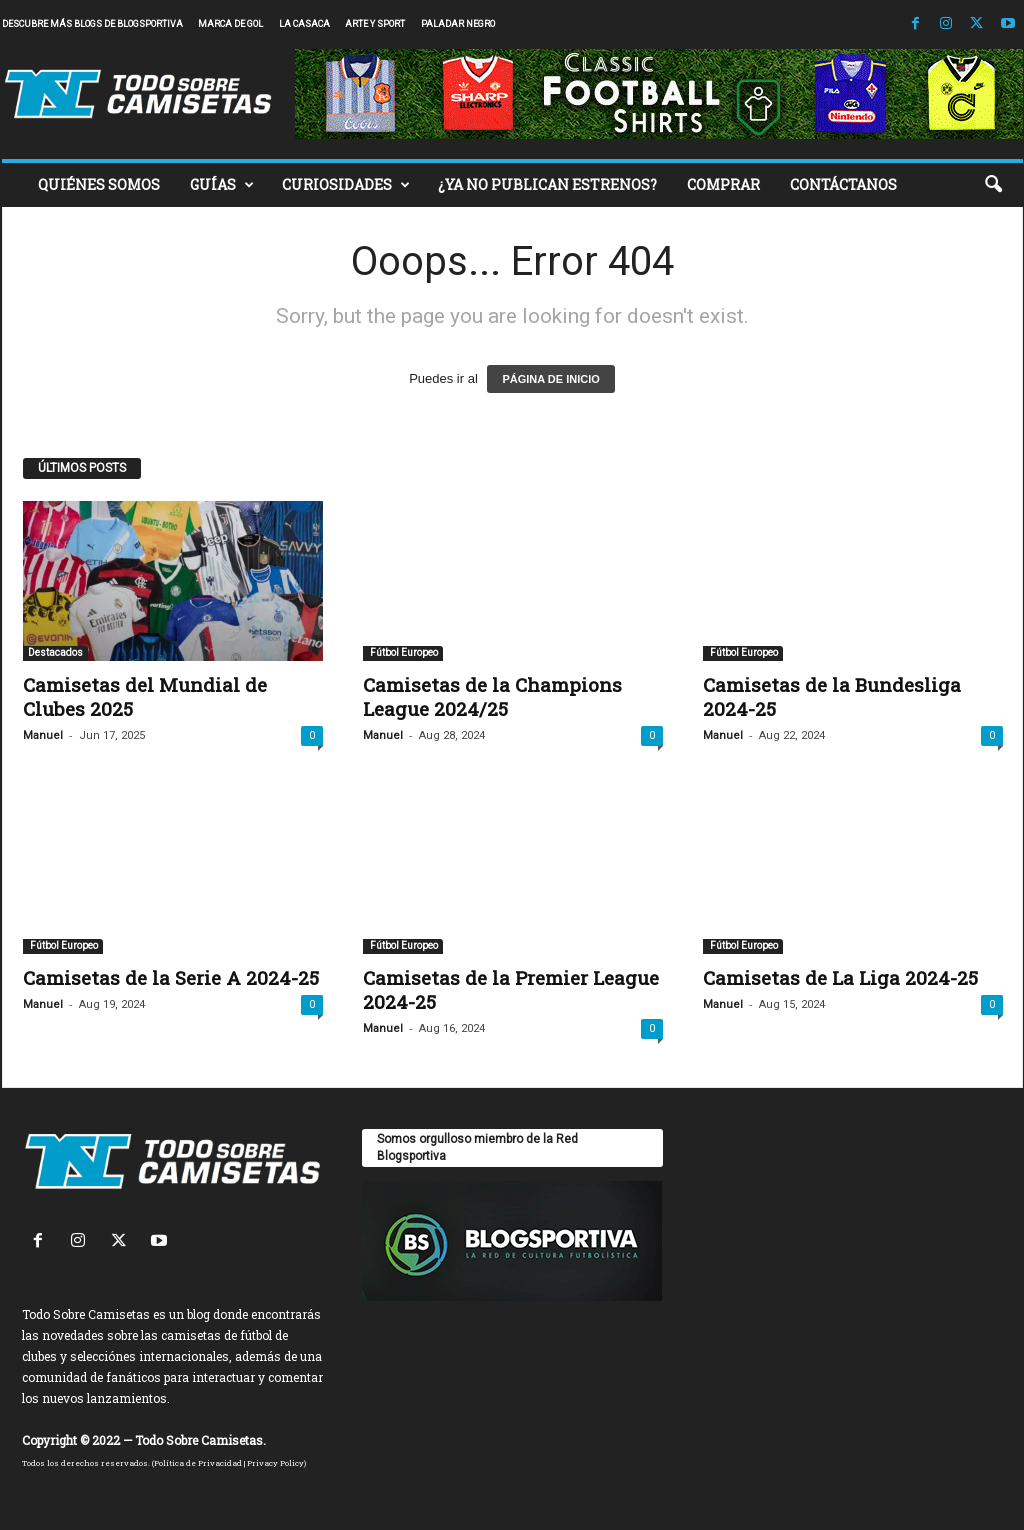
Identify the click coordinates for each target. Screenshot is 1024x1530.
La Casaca (304, 24)
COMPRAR (723, 184)
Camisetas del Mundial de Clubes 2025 (145, 696)
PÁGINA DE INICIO (550, 379)
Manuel (43, 735)
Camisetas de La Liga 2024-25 (840, 977)
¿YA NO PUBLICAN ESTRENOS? (547, 184)
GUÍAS (222, 185)
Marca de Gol (230, 24)
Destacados (55, 652)
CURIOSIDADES (346, 185)
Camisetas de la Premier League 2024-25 (511, 989)
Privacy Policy (275, 1463)
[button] (993, 185)
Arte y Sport (375, 24)
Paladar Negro (458, 24)
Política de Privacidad (198, 1463)
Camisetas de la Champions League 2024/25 (492, 696)
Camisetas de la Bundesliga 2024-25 (832, 696)
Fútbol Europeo (403, 652)
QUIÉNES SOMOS (99, 184)
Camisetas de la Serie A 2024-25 (171, 977)
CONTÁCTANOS (843, 184)
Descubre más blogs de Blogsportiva (92, 24)
